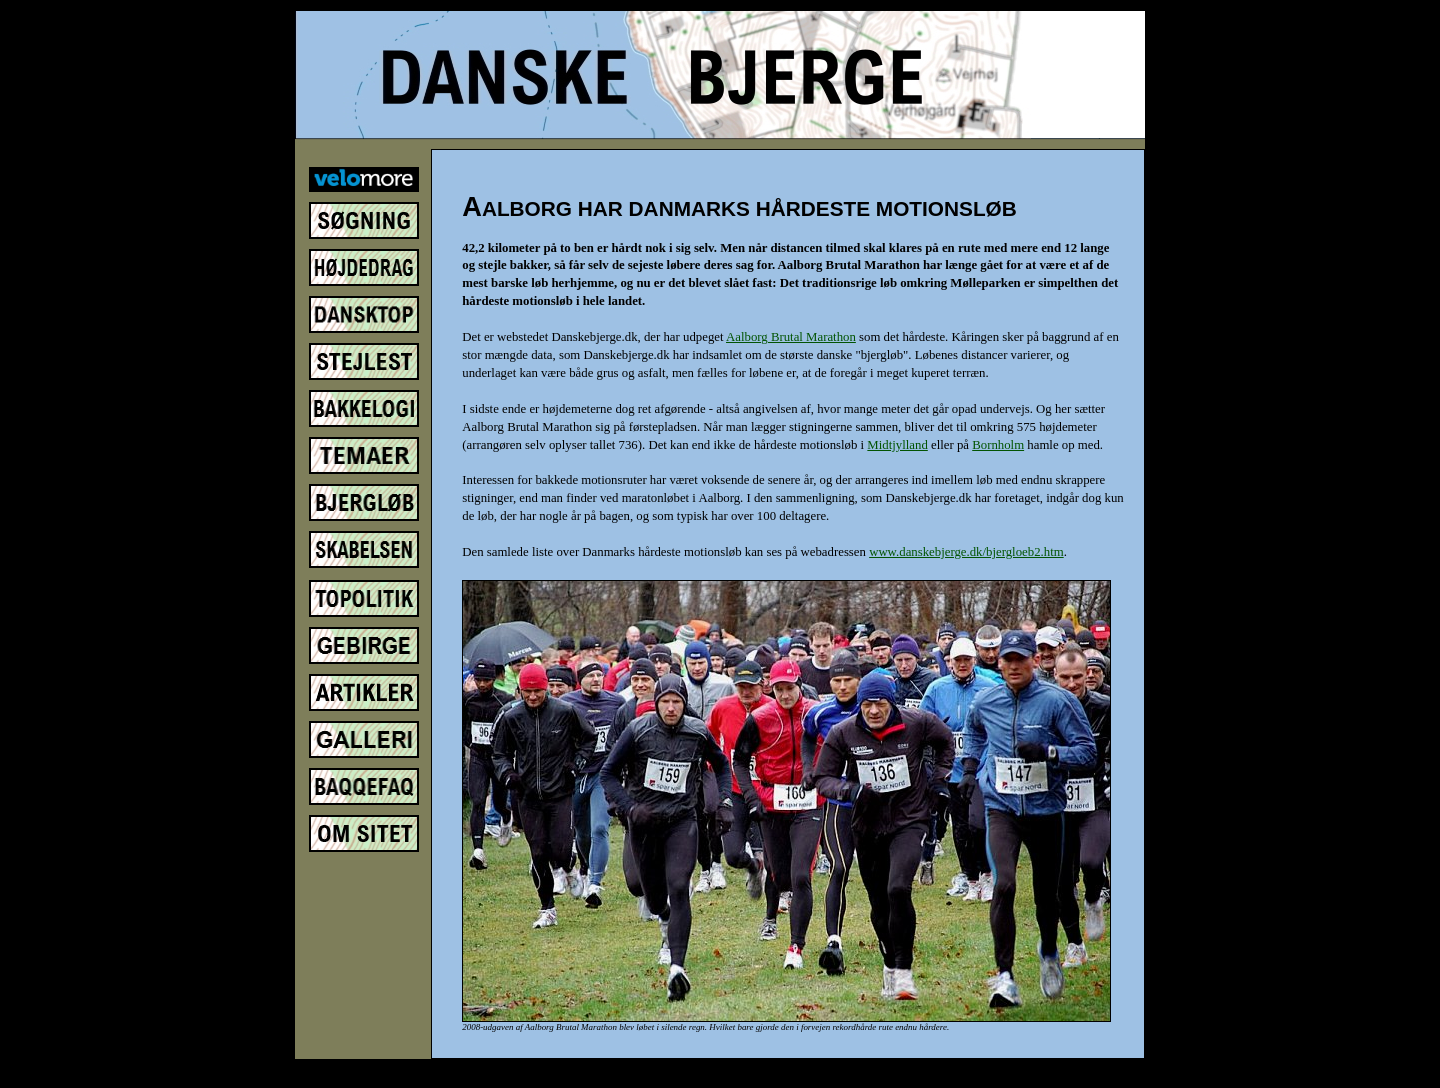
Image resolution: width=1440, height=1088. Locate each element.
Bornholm (998, 445)
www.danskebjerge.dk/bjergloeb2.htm (966, 552)
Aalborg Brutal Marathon (791, 337)
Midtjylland (897, 445)
